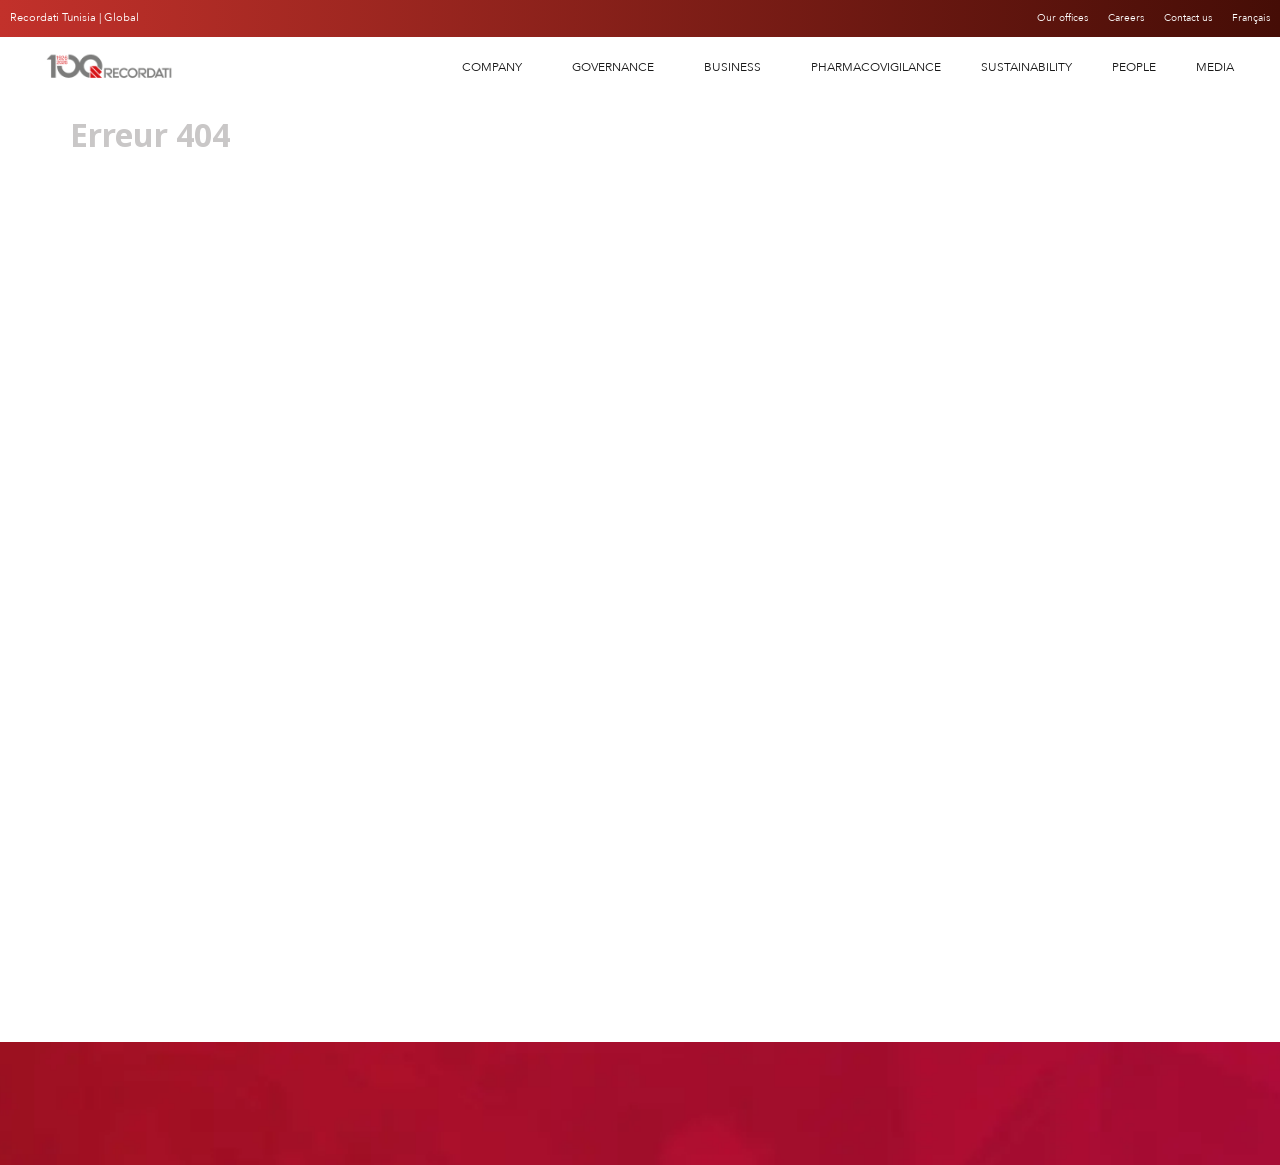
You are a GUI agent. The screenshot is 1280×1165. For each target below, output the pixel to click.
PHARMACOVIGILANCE (876, 67)
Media (1215, 67)
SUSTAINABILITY (1026, 67)
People (1134, 67)
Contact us (1178, 18)
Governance (618, 67)
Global (121, 17)
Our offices (1037, 18)
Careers (1108, 18)
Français (1248, 18)
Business (737, 67)
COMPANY (497, 67)
